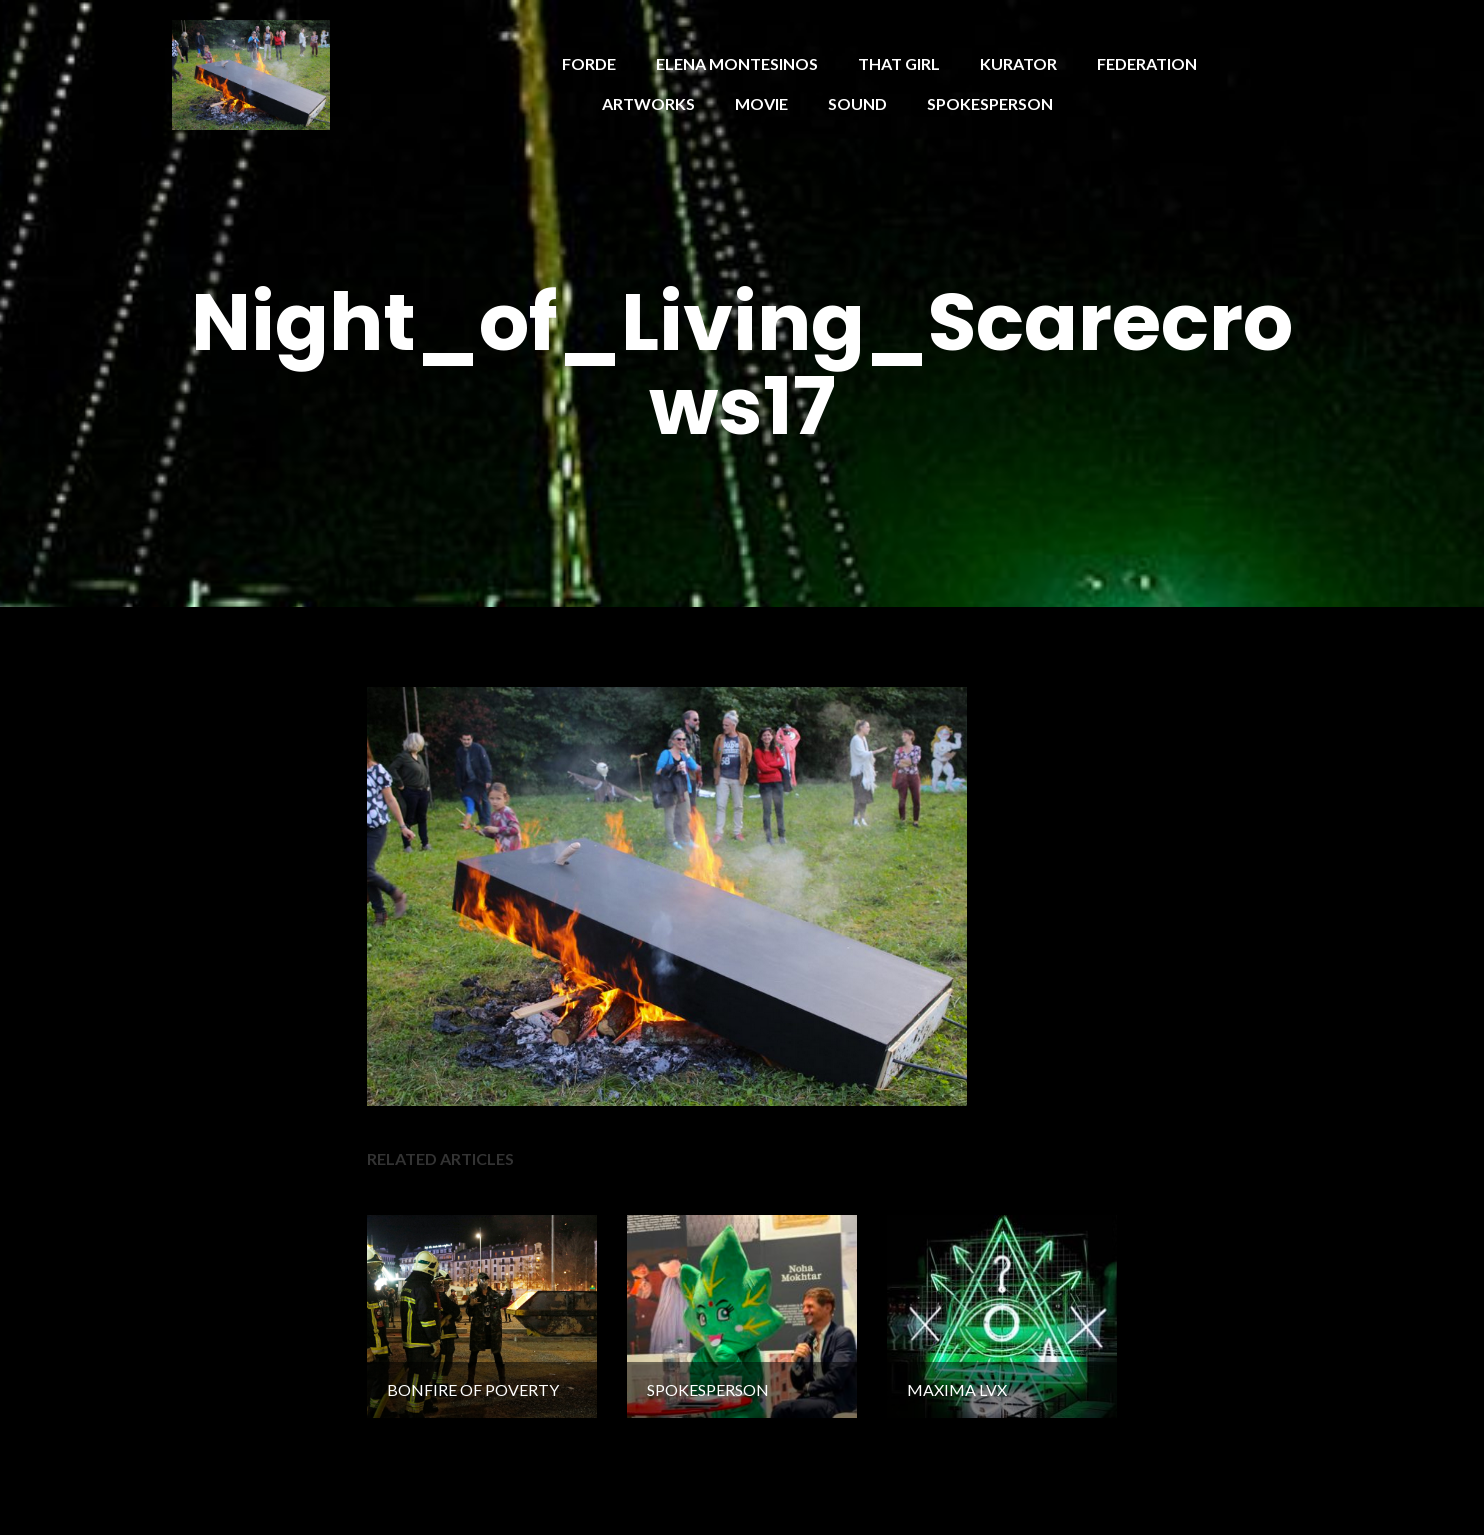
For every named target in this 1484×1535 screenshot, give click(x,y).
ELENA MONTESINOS (737, 63)
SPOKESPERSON (990, 103)
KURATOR (1018, 63)
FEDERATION (1147, 63)
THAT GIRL (899, 63)
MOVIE (761, 103)
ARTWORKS (648, 103)
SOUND (857, 103)
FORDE (589, 63)
